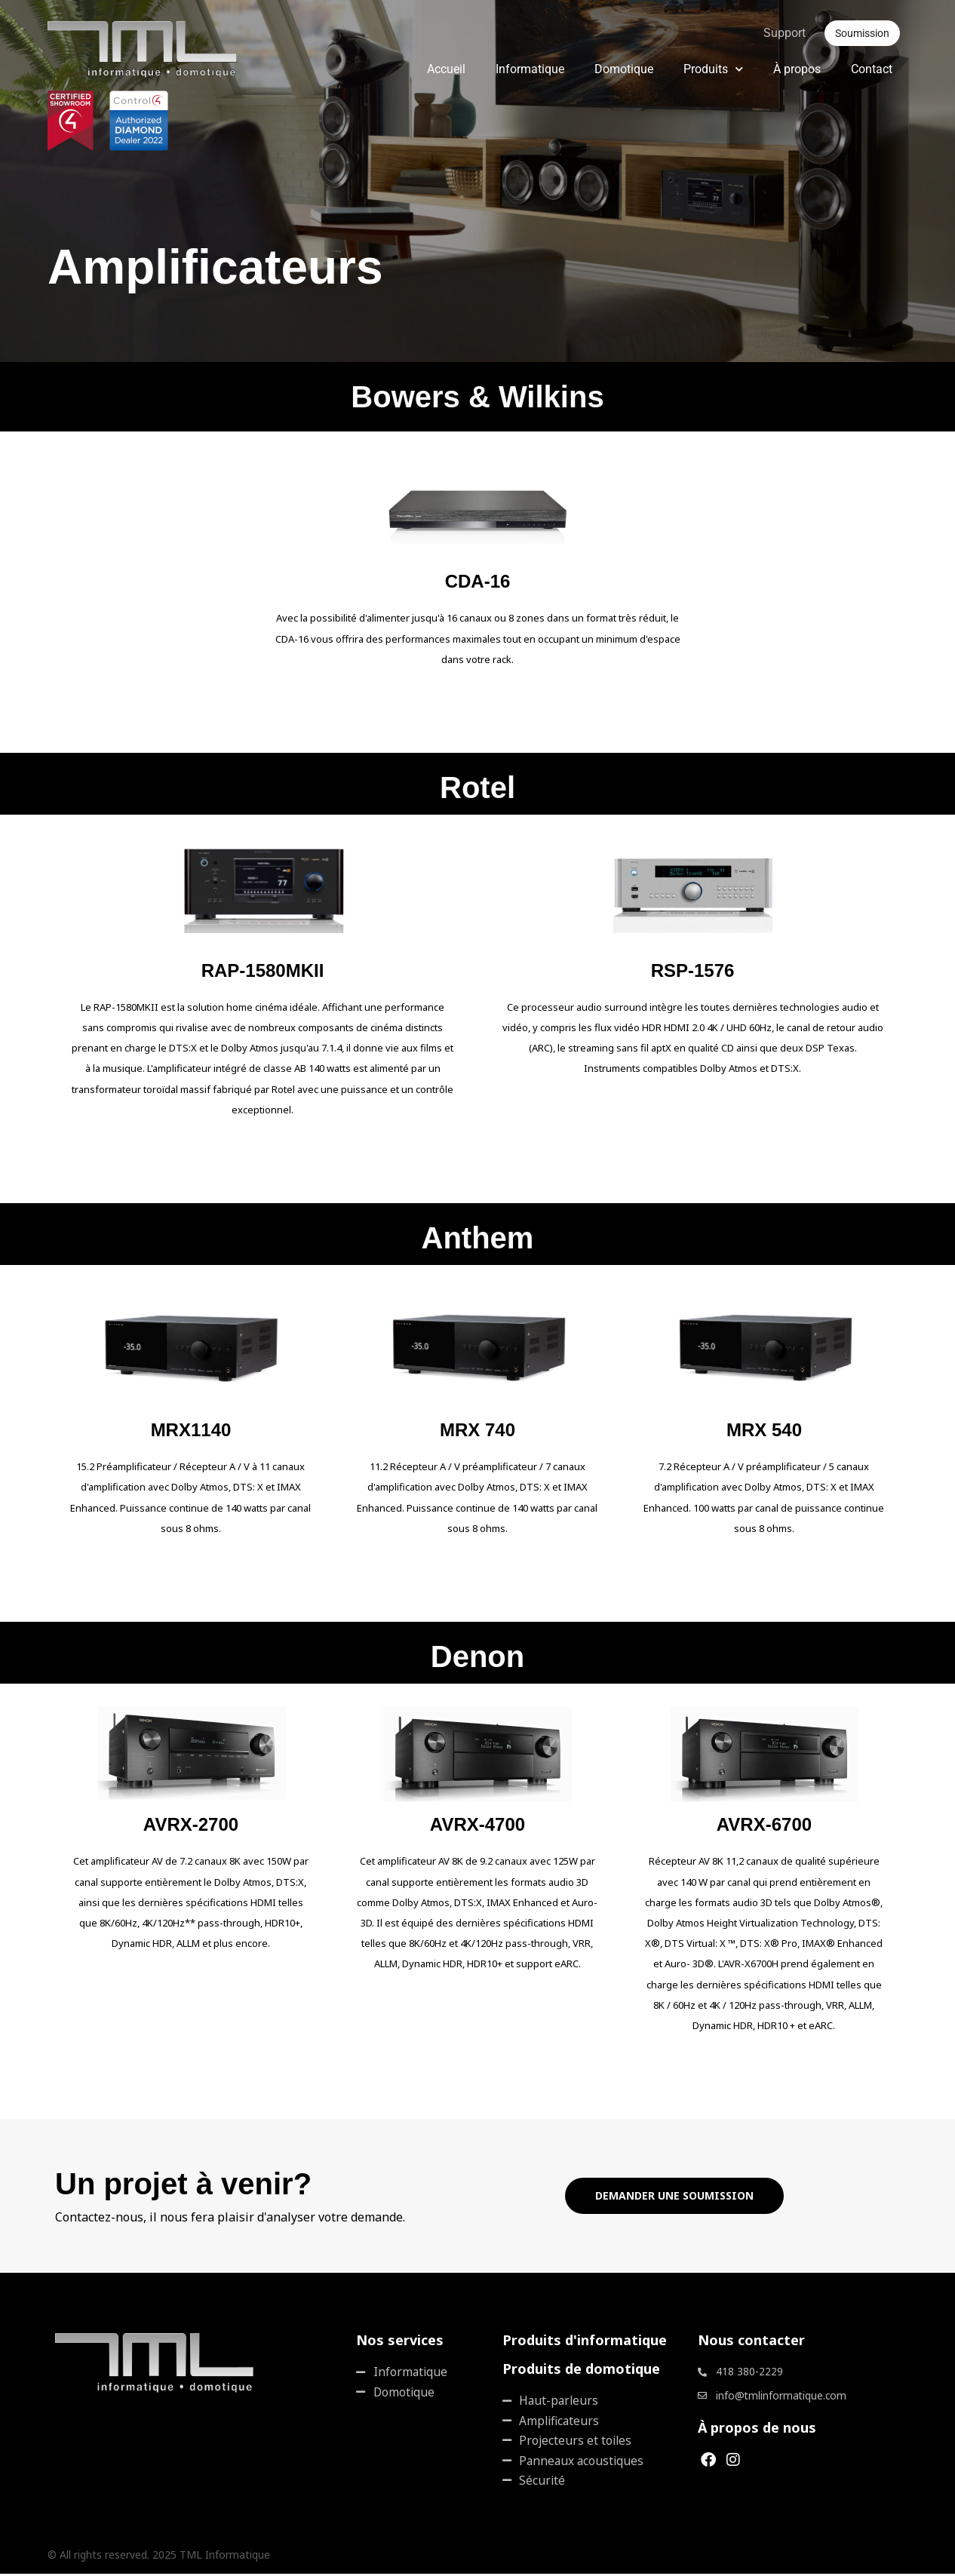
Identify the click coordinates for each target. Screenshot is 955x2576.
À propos (797, 69)
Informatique (530, 69)
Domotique (623, 69)
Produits (713, 69)
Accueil (446, 69)
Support (784, 33)
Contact (871, 69)
